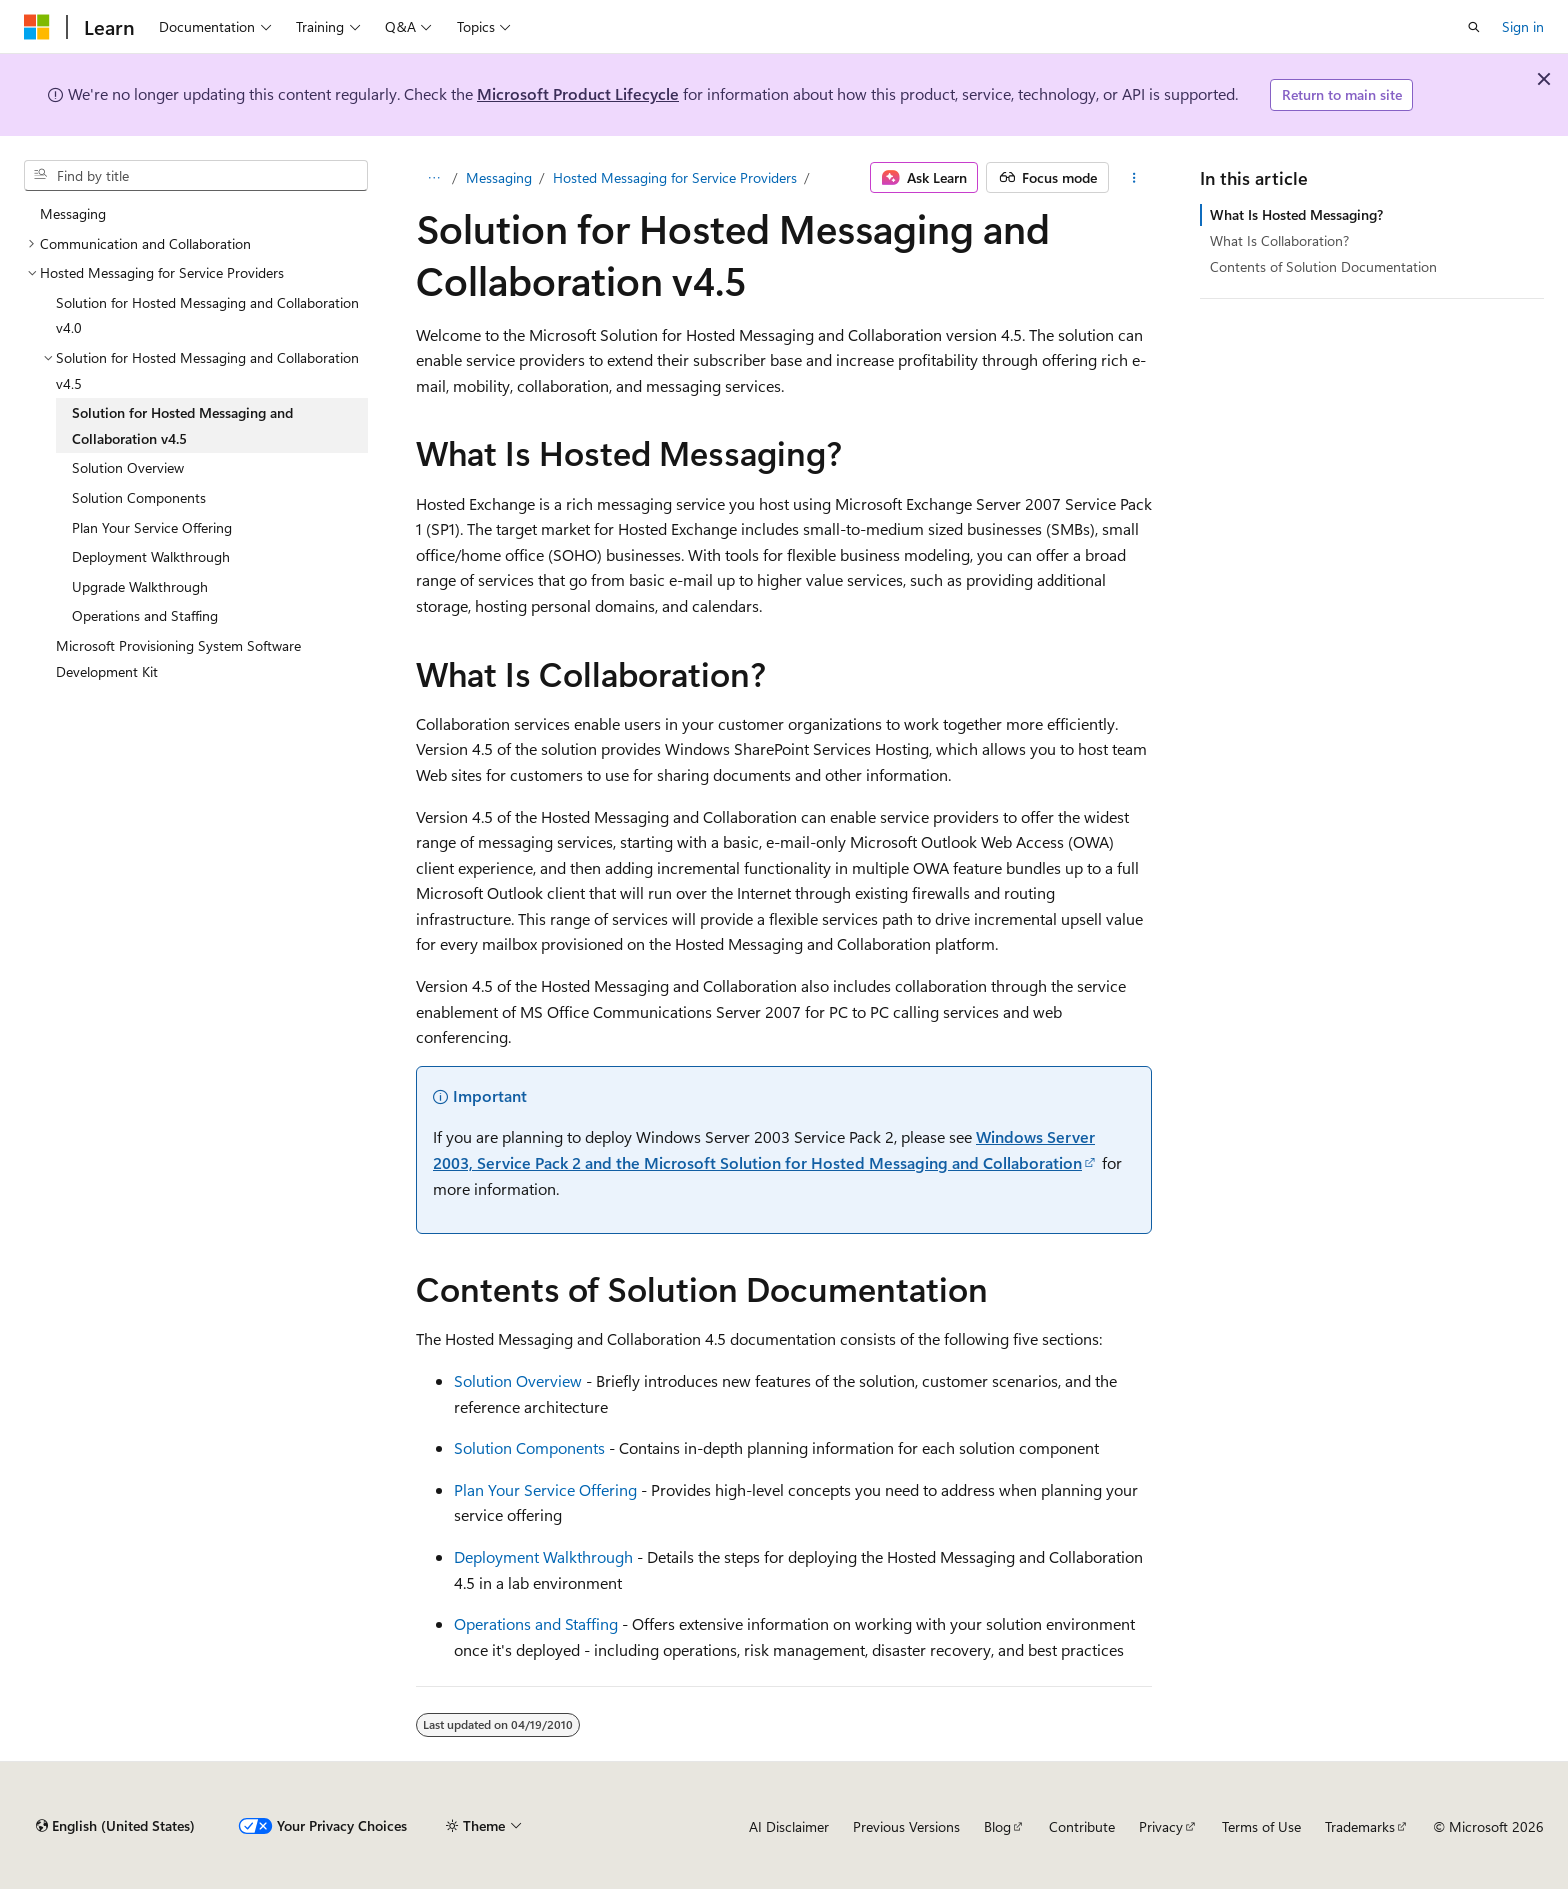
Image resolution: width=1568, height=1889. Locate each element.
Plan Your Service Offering (545, 1489)
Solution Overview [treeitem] (128, 467)
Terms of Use (1261, 1826)
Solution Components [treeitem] (139, 497)
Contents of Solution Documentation (1323, 266)
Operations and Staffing (536, 1623)
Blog (997, 1826)
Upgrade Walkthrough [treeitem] (140, 586)
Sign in (1523, 26)
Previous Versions (906, 1826)
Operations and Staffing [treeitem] (145, 615)
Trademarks (1360, 1826)
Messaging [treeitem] (73, 213)
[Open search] (1474, 27)
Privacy (1161, 1826)
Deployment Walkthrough (543, 1556)
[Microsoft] (37, 27)
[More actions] (1134, 178)
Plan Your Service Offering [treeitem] (152, 527)
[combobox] (196, 176)
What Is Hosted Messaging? (1296, 214)
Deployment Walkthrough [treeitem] (151, 556)
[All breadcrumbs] (433, 178)
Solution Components (529, 1447)
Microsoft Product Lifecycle (578, 93)
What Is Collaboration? (1279, 240)
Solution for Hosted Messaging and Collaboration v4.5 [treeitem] (182, 425)
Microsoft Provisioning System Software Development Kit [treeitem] (178, 658)
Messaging (499, 177)
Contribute (1082, 1826)
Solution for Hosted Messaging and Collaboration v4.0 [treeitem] (207, 315)
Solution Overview (518, 1380)
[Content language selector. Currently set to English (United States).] (115, 1826)
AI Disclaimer (789, 1826)
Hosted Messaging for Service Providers (675, 177)
